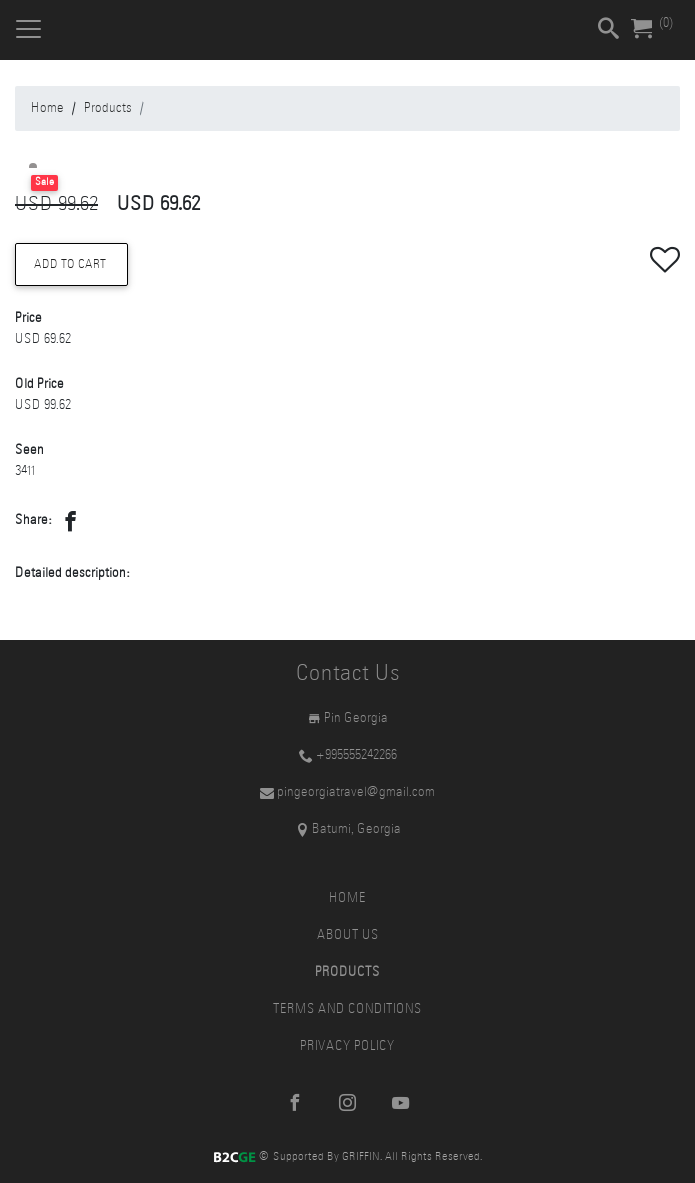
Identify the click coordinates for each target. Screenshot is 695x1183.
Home (47, 108)
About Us (348, 935)
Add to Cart (71, 264)
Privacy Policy (347, 1046)
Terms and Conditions (347, 1009)
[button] (70, 526)
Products (108, 108)
